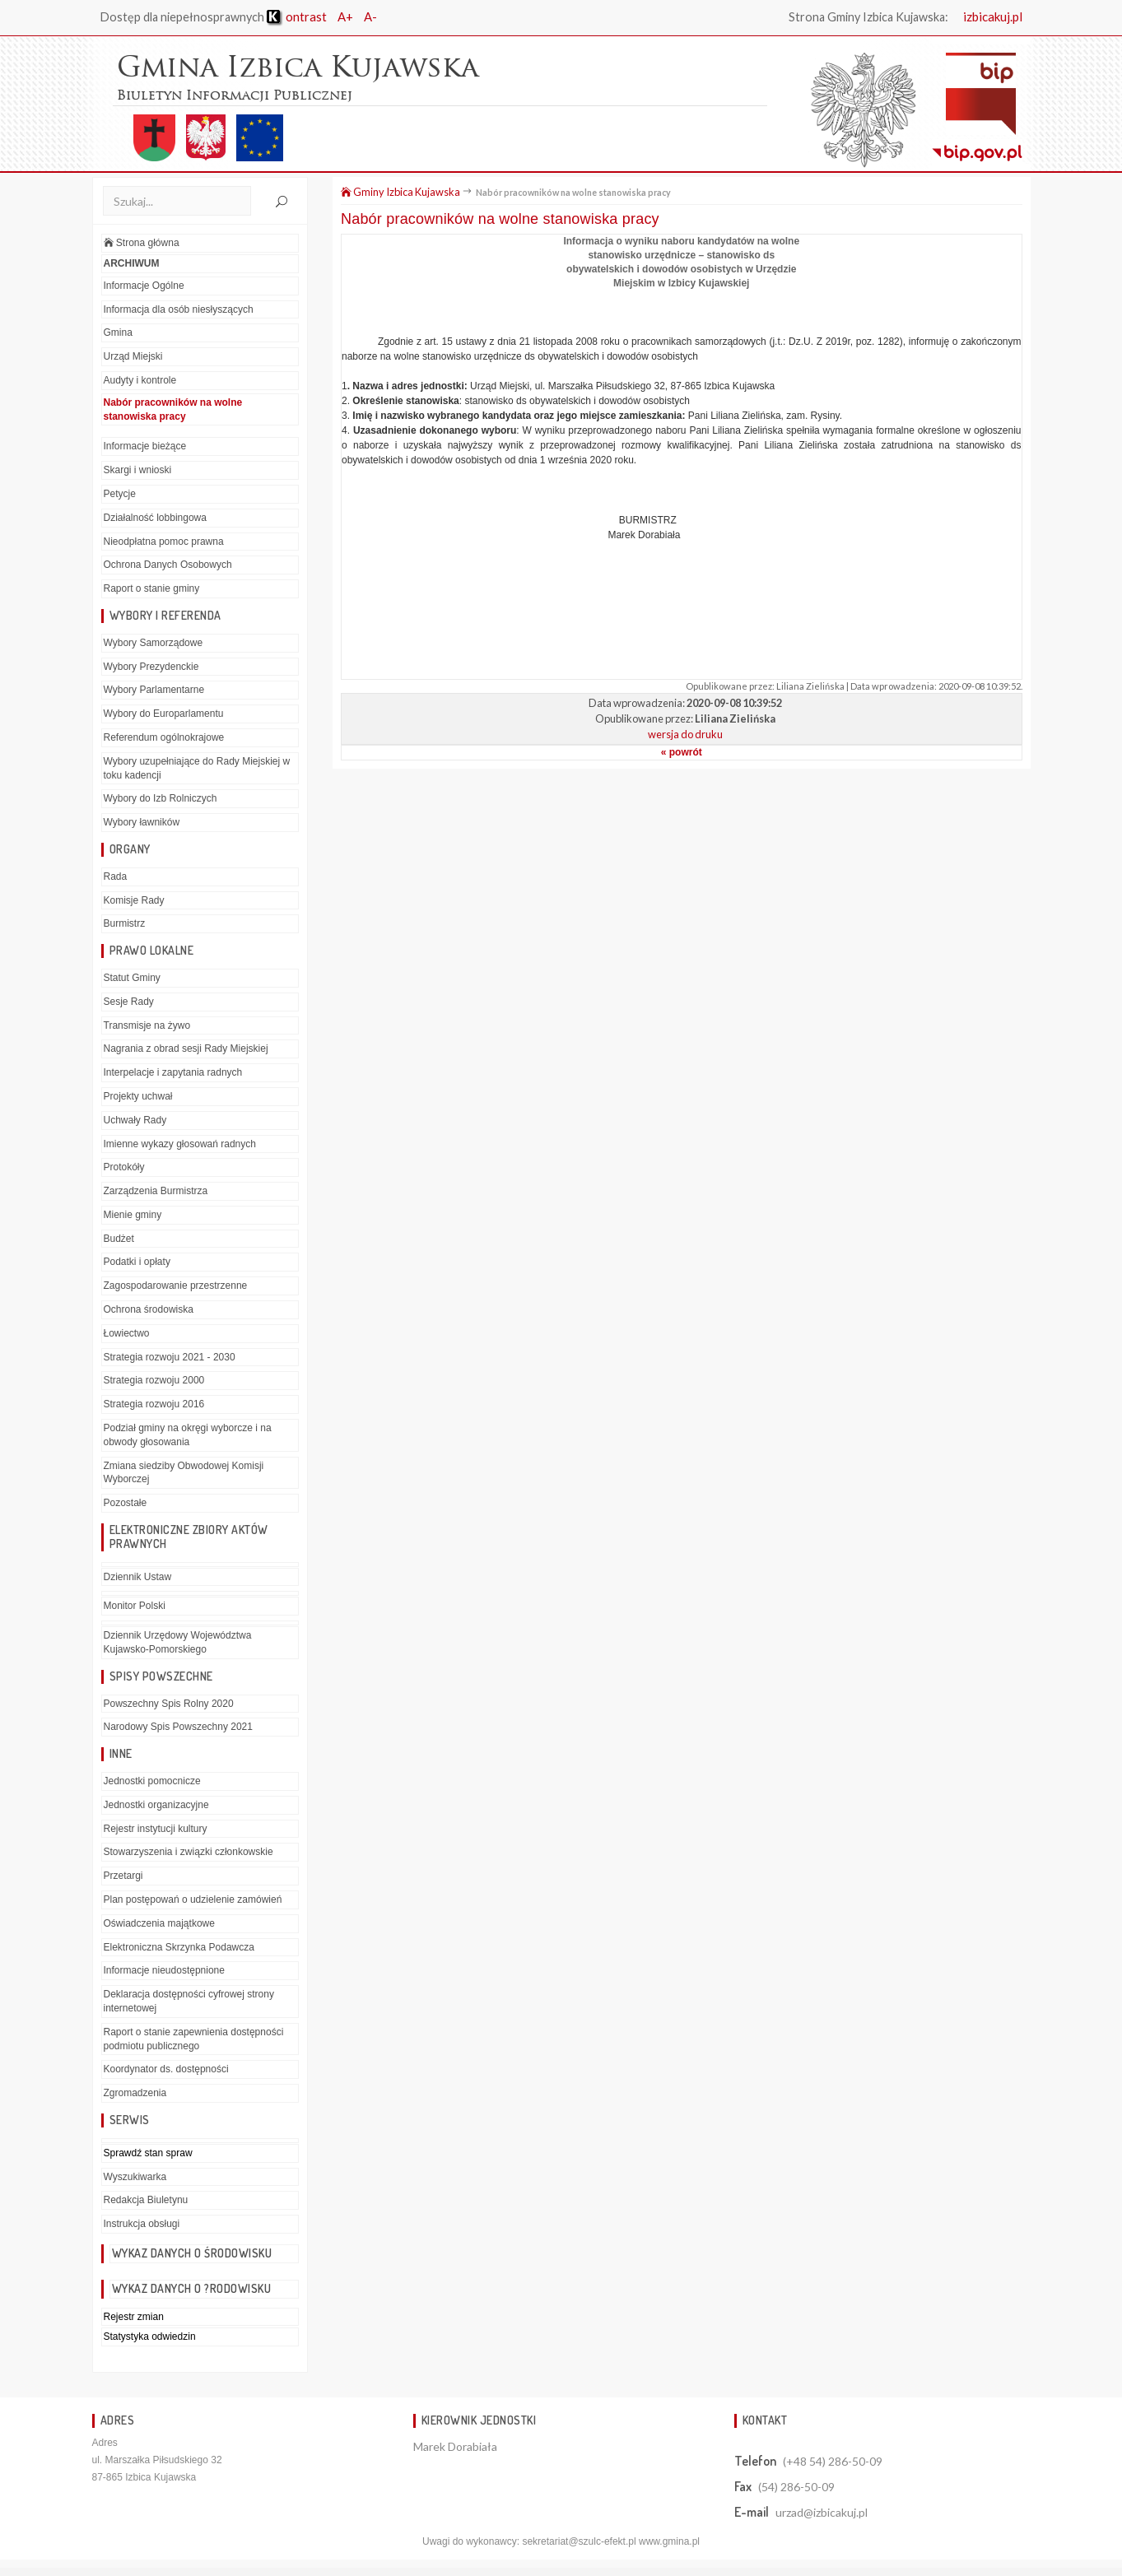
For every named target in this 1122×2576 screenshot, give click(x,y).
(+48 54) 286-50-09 (832, 2461)
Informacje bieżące (145, 446)
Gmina (118, 332)
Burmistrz (125, 923)
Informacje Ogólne (144, 285)
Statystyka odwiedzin (150, 2336)
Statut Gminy (132, 977)
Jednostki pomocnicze (152, 1781)
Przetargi (123, 1875)
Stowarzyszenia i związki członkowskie (188, 1852)
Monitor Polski (134, 1605)
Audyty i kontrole (140, 380)
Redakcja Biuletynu (146, 2200)
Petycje (120, 494)
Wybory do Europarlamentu (164, 713)
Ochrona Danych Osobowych (168, 564)
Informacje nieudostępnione (164, 1970)
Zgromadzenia (135, 2093)
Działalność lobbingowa (155, 517)
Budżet (119, 1238)
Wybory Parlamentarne (154, 689)
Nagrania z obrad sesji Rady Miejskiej (186, 1048)
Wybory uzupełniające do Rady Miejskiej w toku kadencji (197, 768)
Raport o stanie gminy (152, 588)
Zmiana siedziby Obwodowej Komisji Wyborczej (184, 1473)
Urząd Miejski (133, 356)
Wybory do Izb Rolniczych (160, 798)
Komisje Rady (134, 900)
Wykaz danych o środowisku (192, 2253)
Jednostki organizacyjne (156, 1805)
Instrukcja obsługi (142, 2224)
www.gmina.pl (669, 2541)
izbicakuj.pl (992, 16)
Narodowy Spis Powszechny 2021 (178, 1726)
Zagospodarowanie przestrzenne (176, 1285)
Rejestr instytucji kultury (155, 1828)
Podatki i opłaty (137, 1261)
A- (370, 16)
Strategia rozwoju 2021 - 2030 (169, 1357)
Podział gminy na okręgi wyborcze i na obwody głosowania (188, 1435)
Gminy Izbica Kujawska (400, 191)
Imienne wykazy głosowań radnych (180, 1143)
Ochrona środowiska (148, 1309)
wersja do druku (685, 734)
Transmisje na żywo (147, 1025)
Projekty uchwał (138, 1096)
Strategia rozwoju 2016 (154, 1404)
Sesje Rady (129, 1001)
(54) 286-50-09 (796, 2487)
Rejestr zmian (134, 2317)
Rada (116, 876)
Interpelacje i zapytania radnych (173, 1072)
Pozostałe (125, 1503)
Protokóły (124, 1167)
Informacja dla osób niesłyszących (179, 309)
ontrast (297, 16)
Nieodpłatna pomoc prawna (164, 541)
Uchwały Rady (135, 1120)
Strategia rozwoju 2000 (154, 1380)
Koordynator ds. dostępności (166, 2069)
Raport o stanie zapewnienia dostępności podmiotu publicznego (194, 2039)
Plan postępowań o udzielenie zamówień (193, 1899)
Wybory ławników (142, 822)
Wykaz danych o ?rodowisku (192, 2288)
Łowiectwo (127, 1333)
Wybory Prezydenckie (151, 666)
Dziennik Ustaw (138, 1577)
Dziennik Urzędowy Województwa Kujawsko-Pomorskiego (178, 1642)
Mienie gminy (133, 1215)
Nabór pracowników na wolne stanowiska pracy (173, 409)
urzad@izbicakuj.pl (821, 2512)
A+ (345, 16)
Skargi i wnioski (138, 470)
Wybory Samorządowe (153, 643)
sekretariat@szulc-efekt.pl (578, 2541)
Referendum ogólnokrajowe (164, 737)
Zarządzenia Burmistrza (156, 1191)
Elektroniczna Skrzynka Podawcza (179, 1947)
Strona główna (141, 243)
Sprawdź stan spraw (148, 2153)
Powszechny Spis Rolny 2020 (169, 1703)
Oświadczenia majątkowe (159, 1923)
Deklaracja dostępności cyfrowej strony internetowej (189, 2001)
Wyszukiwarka (135, 2177)
